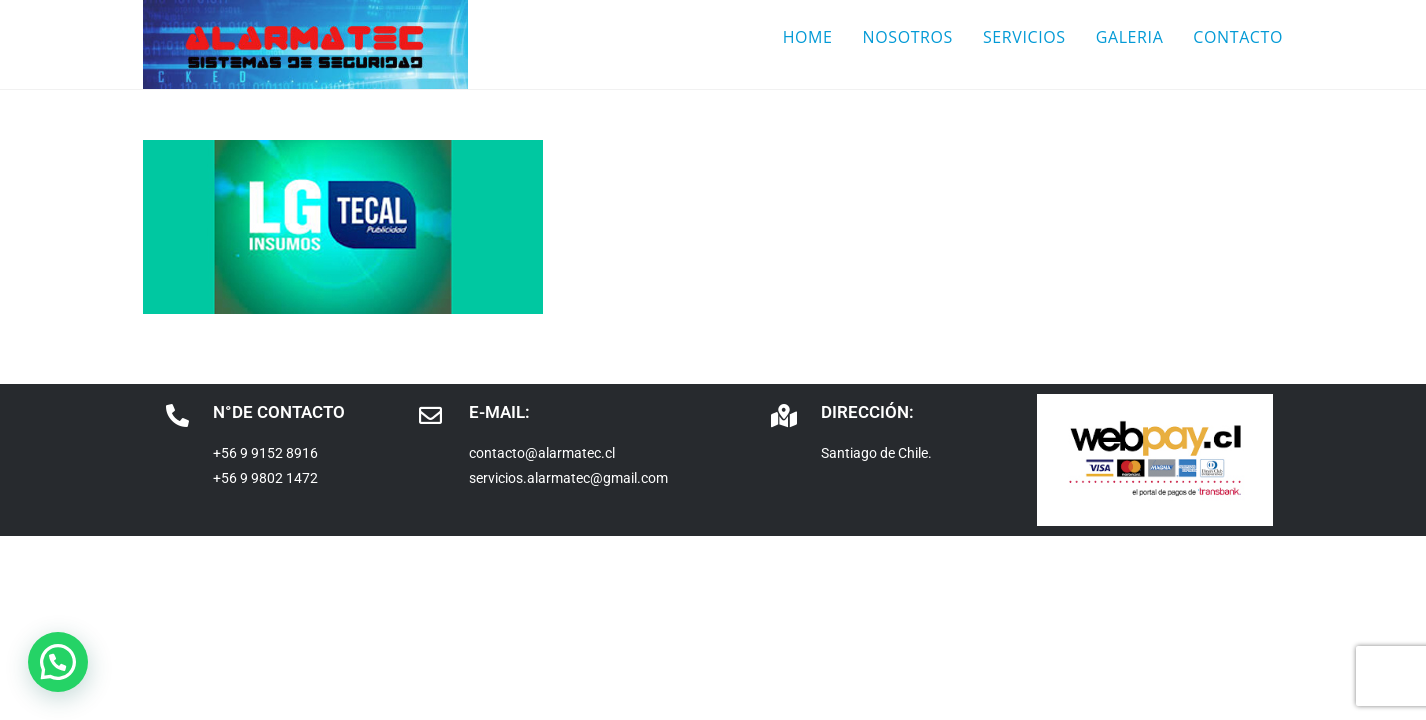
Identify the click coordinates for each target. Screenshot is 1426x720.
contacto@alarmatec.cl (542, 453)
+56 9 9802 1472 (265, 478)
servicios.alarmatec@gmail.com (568, 478)
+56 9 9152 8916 (265, 453)
